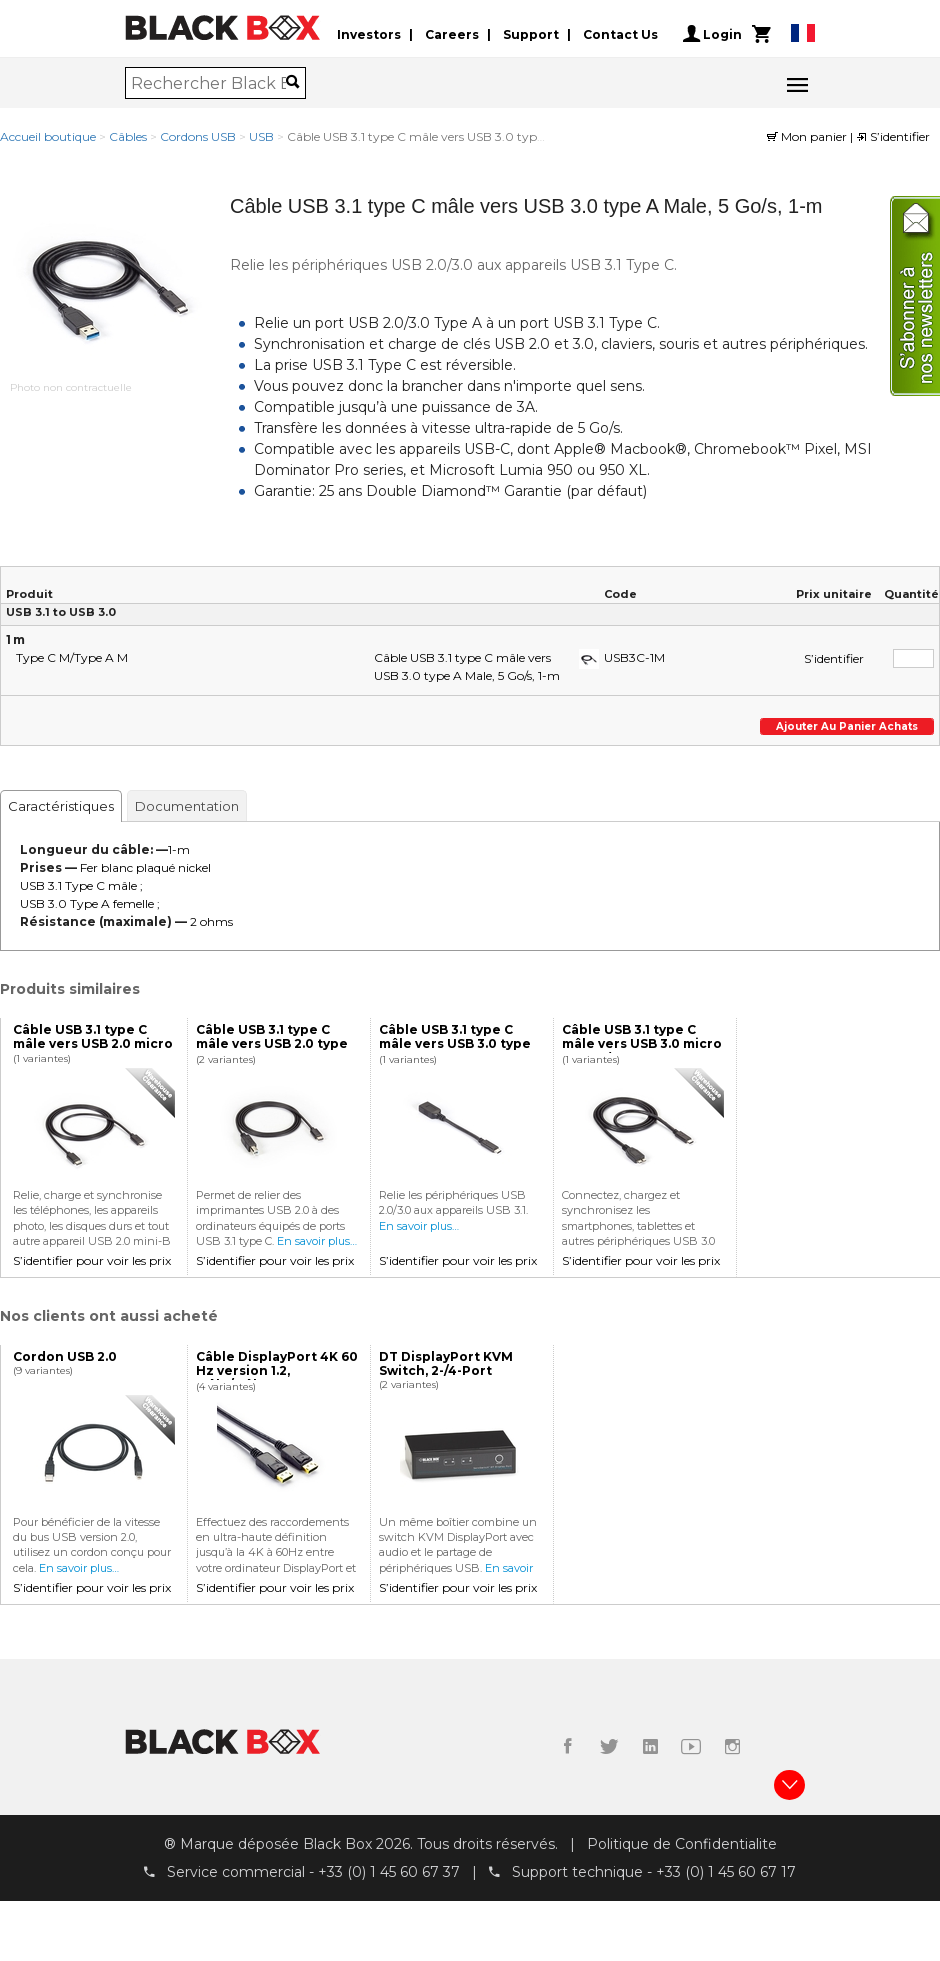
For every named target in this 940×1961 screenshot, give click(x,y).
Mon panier (808, 136)
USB (261, 136)
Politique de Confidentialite (682, 1844)
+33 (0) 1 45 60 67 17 (726, 1873)
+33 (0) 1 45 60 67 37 (389, 1873)
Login (712, 34)
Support (531, 33)
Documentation (187, 806)
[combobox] (208, 83)
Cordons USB (198, 136)
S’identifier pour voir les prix (92, 1260)
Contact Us (620, 33)
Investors (369, 33)
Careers (452, 33)
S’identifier (893, 136)
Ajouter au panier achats (845, 726)
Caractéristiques (61, 806)
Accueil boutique (48, 136)
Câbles (128, 136)
